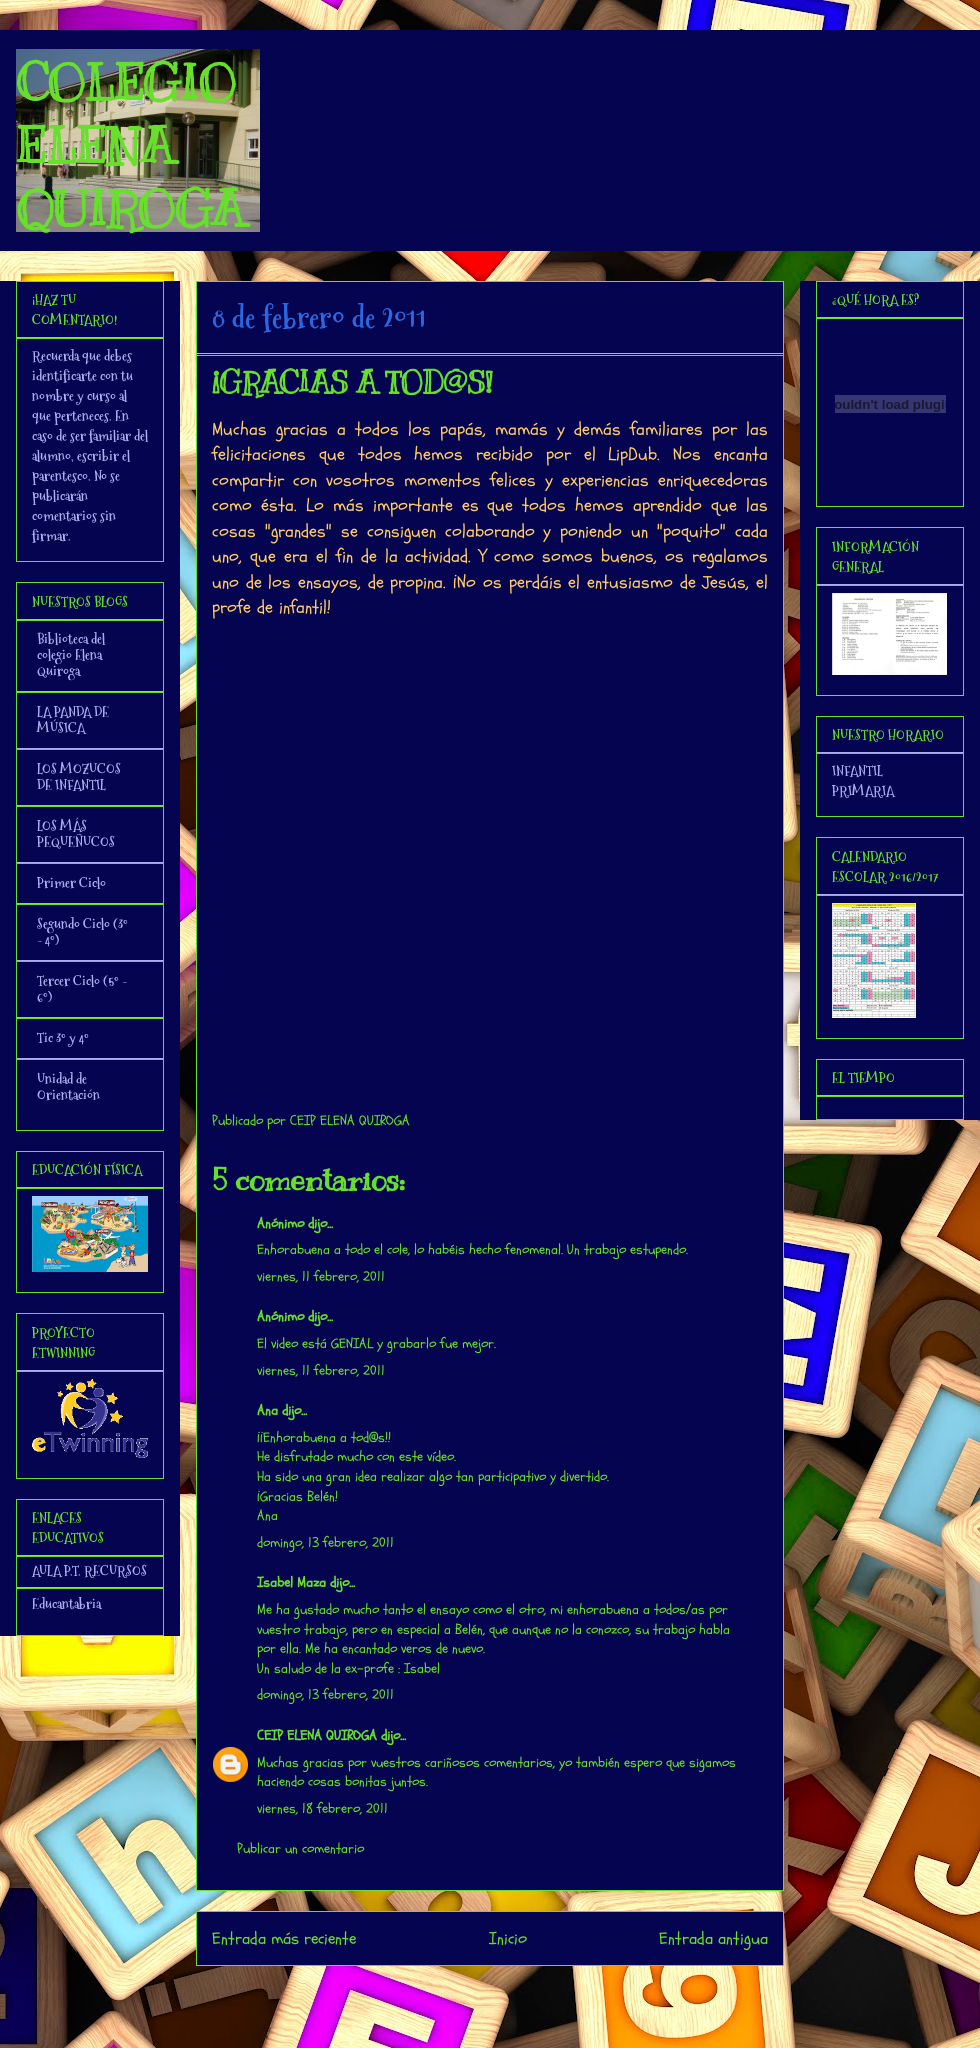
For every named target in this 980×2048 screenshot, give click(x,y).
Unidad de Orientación (68, 1087)
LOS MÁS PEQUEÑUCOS (76, 834)
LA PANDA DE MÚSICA (73, 720)
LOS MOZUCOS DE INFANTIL (79, 777)
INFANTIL (857, 771)
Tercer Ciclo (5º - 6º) (82, 989)
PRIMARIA (863, 791)
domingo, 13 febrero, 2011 (325, 1542)
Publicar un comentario (300, 1848)
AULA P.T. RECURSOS (89, 1571)
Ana (267, 1410)
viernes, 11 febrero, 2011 (321, 1276)
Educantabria (66, 1604)
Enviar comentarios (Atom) (530, 1992)
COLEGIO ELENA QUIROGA (130, 146)
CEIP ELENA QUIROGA (317, 1735)
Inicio (508, 1938)
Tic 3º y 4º (63, 1038)
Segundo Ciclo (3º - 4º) (82, 932)
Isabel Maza (291, 1582)
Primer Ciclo (71, 883)
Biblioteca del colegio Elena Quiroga (71, 655)
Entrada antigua (713, 1938)
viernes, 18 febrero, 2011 (322, 1808)
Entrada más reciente (284, 1938)
